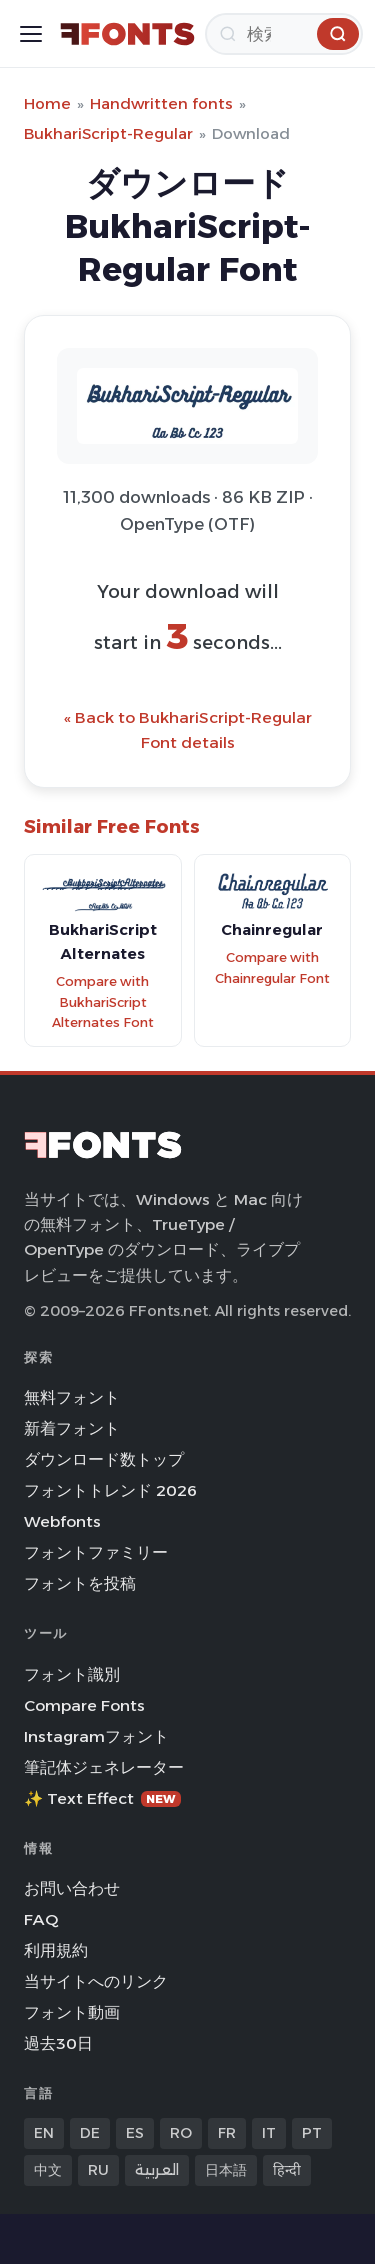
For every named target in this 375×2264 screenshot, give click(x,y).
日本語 (226, 2170)
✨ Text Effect (102, 1798)
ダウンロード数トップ (104, 1459)
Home (47, 103)
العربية (157, 2170)
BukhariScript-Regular (108, 133)
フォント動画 (72, 2012)
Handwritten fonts (161, 103)
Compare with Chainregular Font (272, 968)
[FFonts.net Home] (127, 34)
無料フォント (72, 1397)
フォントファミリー (96, 1552)
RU (98, 2170)
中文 (48, 2170)
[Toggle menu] (31, 34)
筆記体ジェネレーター (104, 1767)
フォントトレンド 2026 (110, 1490)
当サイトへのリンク (96, 1981)
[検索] (284, 34)
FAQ (41, 1919)
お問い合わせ (72, 1888)
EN (44, 2133)
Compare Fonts (84, 1705)
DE (90, 2133)
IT (269, 2133)
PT (312, 2133)
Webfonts (62, 1521)
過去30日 (58, 2043)
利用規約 (56, 1950)
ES (135, 2133)
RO (181, 2133)
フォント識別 (72, 1674)
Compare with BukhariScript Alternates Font (103, 1002)
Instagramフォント (96, 1736)
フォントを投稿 (80, 1583)
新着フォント (72, 1428)
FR (227, 2133)
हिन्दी (287, 2170)
